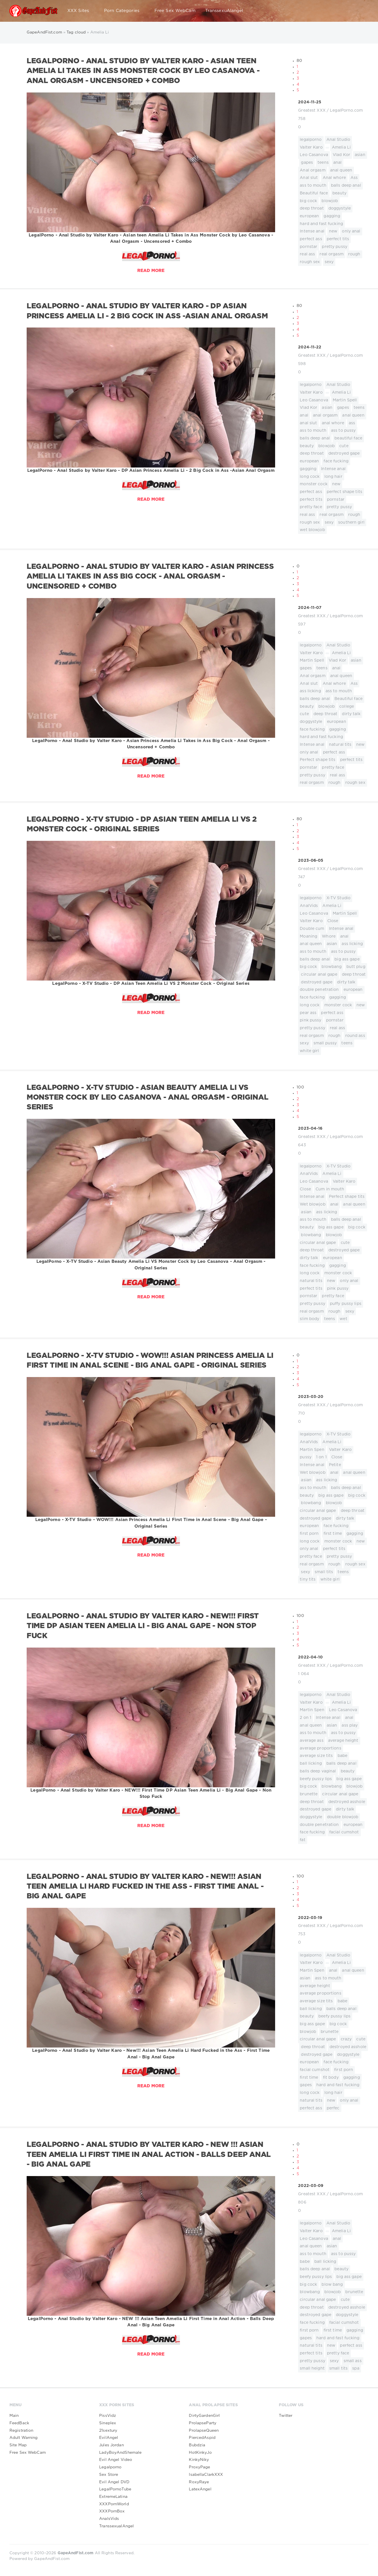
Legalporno (110, 2467)
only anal (351, 231)
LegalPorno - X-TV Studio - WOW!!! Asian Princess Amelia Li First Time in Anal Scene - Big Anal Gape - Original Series (150, 1360)
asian (360, 155)
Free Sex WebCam (174, 11)
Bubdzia (197, 2445)
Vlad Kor (341, 155)
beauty (339, 193)
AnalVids (309, 906)
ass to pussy (343, 430)
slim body (309, 1319)
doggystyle (339, 208)
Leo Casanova (314, 155)
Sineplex (107, 2423)
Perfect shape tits (317, 760)
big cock (308, 201)
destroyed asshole (346, 1802)
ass (352, 423)
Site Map (18, 2445)
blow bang (332, 2284)
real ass (307, 254)
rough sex (310, 262)
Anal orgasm (312, 170)
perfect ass (311, 239)
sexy (329, 262)
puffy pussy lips (345, 1303)
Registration (21, 2430)
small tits (324, 1572)
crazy (346, 2039)
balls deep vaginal (318, 1771)
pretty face (311, 507)
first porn (309, 1533)
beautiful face (348, 438)
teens (323, 162)
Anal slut (309, 178)
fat (302, 1840)
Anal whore (334, 178)
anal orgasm (325, 415)
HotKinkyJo (200, 2452)
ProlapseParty (202, 2423)
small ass (353, 2361)
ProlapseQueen (204, 2430)
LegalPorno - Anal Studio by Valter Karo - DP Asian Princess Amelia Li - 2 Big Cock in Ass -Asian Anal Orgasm (147, 311)
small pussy (325, 1043)
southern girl (351, 522)
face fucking (336, 461)
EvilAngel (108, 2437)
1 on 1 (321, 1457)
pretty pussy (334, 246)
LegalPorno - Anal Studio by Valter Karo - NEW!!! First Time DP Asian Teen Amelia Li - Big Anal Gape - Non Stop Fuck (143, 1626)
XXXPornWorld (114, 2504)
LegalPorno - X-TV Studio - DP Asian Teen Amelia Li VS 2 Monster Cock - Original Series (142, 824)
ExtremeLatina (113, 2496)
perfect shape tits (344, 492)
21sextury (108, 2430)
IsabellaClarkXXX (206, 2474)
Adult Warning (23, 2437)
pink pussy (310, 1020)
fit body (331, 2077)
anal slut (308, 423)
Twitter (286, 2415)
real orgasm (331, 254)
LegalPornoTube (115, 2489)
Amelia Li (341, 147)
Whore (329, 936)
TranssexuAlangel (224, 11)
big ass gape (346, 959)
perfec (333, 2108)
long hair (333, 476)
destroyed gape (344, 453)
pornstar (308, 246)
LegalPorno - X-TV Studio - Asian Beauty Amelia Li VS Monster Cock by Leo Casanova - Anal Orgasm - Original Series (148, 1097)
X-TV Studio (338, 898)
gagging (332, 216)
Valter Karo (311, 147)
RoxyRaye (199, 2482)
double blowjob (343, 1817)
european (309, 216)
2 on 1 (305, 1717)
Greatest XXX (311, 110)
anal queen (341, 170)
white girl (309, 1051)
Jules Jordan (111, 2445)
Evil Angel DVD (114, 2482)
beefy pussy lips (316, 1779)
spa (355, 2368)
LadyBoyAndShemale (120, 2452)
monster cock (313, 484)
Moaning (308, 936)
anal (337, 162)
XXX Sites (80, 11)
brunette (309, 1794)
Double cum (312, 928)
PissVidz (107, 2415)
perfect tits (338, 239)
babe (342, 1756)
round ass (355, 1035)
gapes (307, 162)
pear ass (308, 1013)
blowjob (330, 201)
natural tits (340, 744)
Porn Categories (124, 11)
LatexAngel (200, 2489)
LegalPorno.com (346, 110)
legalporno (311, 139)
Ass (354, 178)
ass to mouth (313, 185)
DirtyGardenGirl (204, 2415)
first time (333, 1533)
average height (343, 1740)
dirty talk (351, 714)
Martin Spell (345, 400)
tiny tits (308, 1579)
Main (14, 2415)
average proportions (320, 1748)
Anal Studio (338, 139)
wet (343, 1319)
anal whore (333, 423)
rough (354, 254)
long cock (310, 476)
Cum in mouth (330, 1189)
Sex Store (108, 2474)
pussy (306, 1457)
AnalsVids (109, 2518)
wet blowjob (312, 530)
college (346, 706)
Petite (335, 1465)
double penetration (319, 989)
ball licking (311, 1763)
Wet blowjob (312, 1204)
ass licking (310, 691)
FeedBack (19, 2423)
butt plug (355, 967)
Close (332, 921)
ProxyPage (199, 2467)
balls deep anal (346, 185)
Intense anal (312, 231)
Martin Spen (312, 1449)
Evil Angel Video (115, 2459)
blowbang (332, 967)
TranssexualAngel (116, 2526)
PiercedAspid (202, 2437)
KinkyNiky (199, 2459)
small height (312, 2368)
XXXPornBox (112, 2511)
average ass (311, 1740)
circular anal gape (319, 974)
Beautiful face (314, 193)
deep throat (312, 208)
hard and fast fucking (321, 224)
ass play (350, 1725)
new (333, 231)
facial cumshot (344, 1832)
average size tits (316, 1756)
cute (343, 446)
